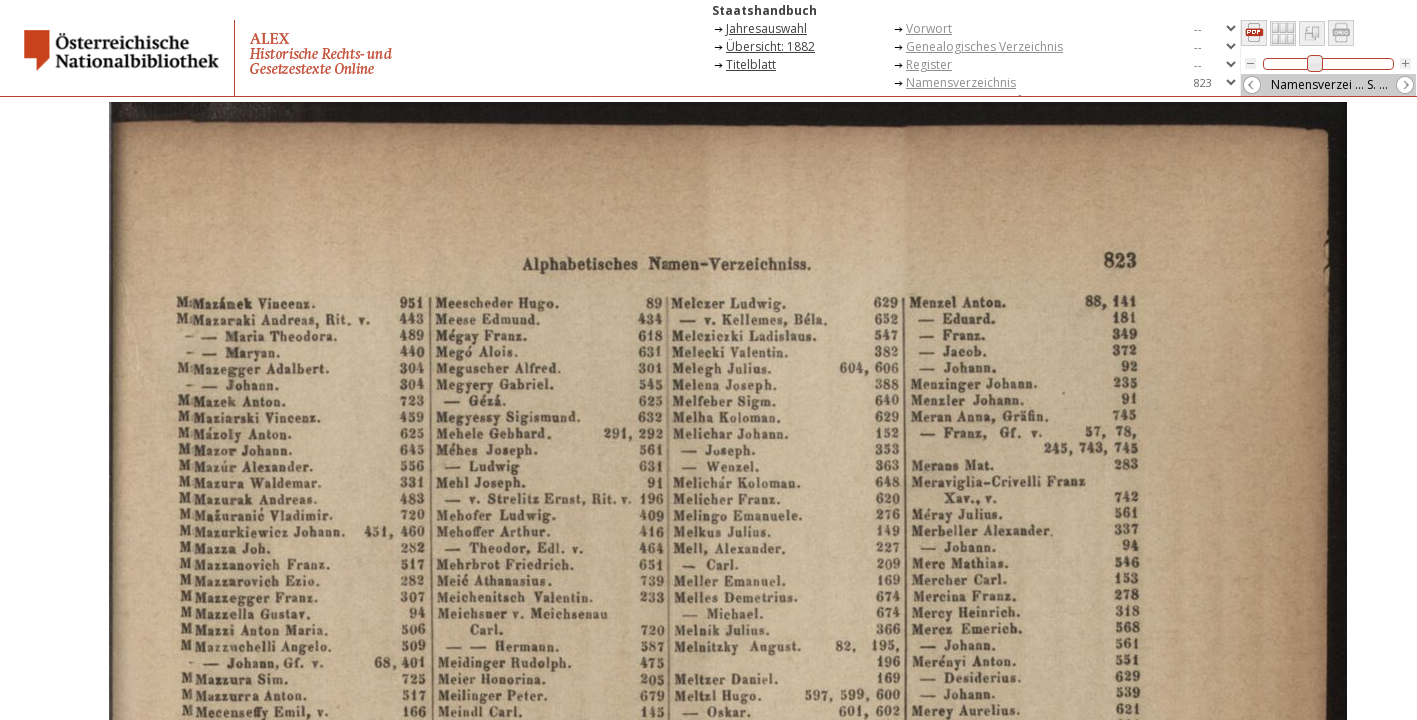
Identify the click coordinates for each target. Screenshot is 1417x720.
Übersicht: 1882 (770, 46)
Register (929, 64)
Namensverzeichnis (961, 82)
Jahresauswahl (766, 28)
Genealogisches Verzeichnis (984, 46)
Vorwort (929, 28)
